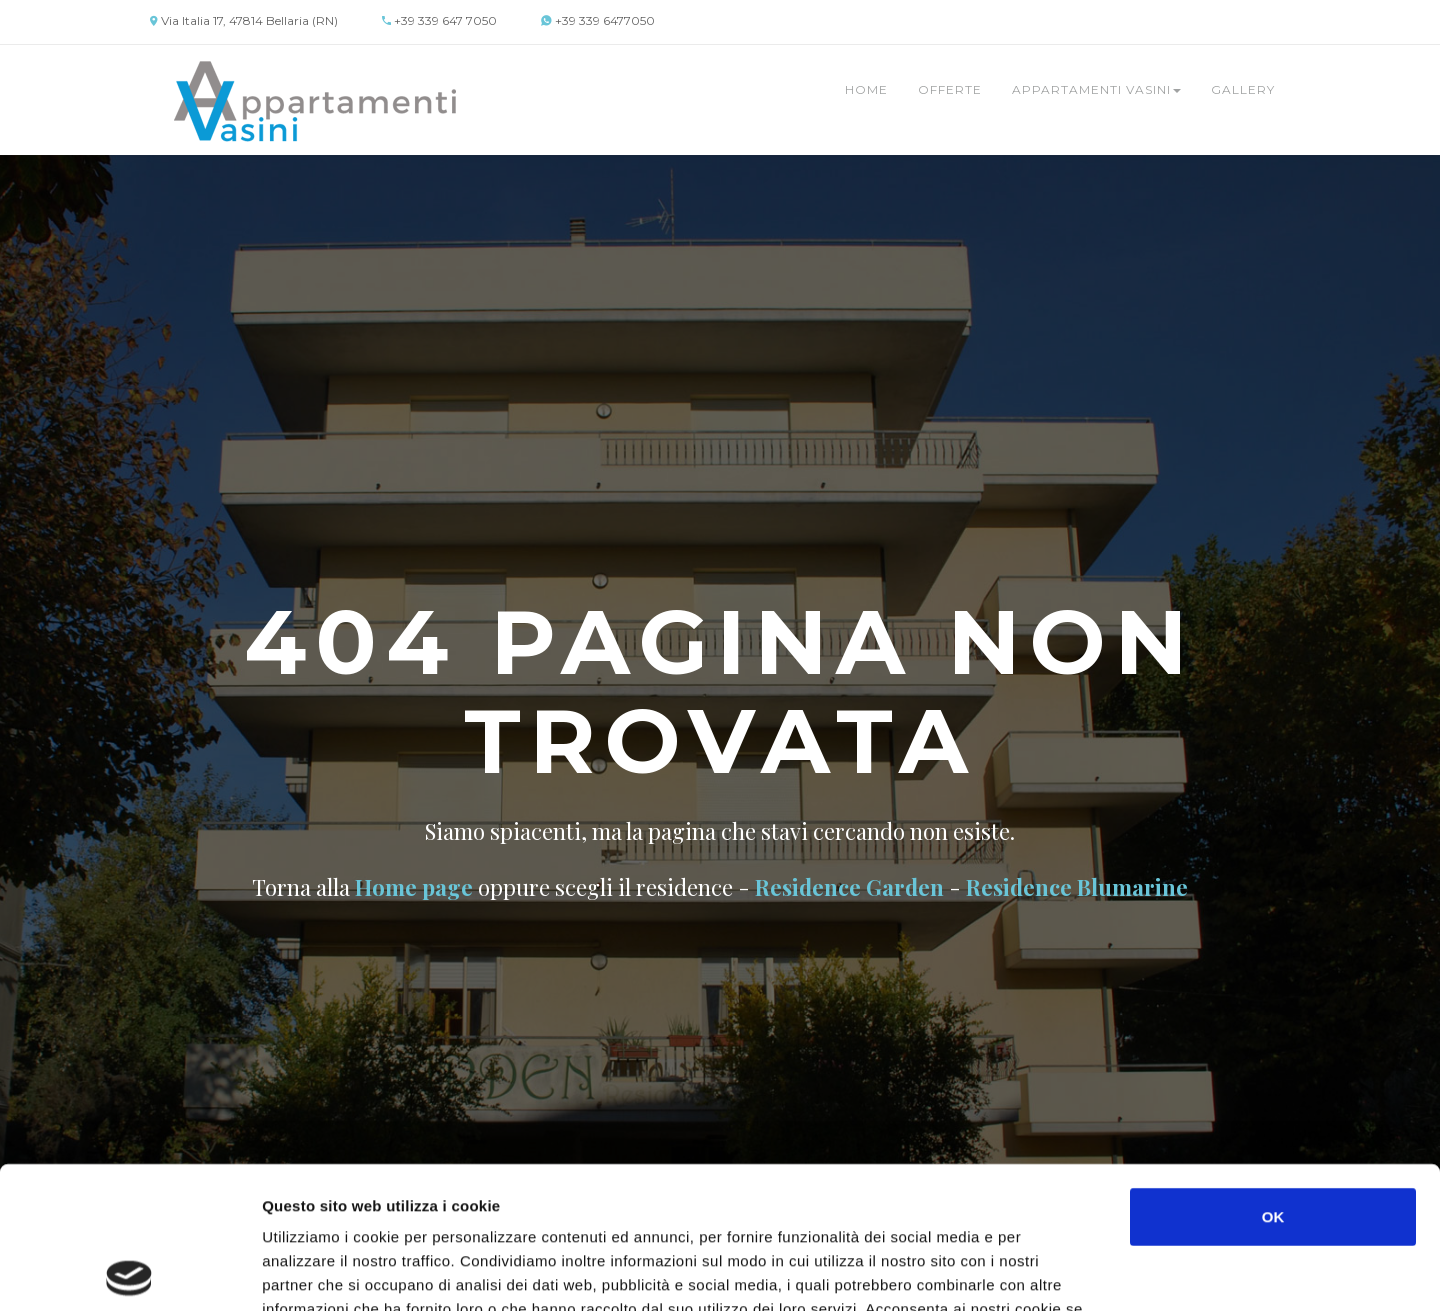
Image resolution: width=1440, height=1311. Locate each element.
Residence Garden (849, 887)
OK (1273, 1074)
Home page (414, 887)
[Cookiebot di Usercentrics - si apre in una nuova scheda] (129, 1272)
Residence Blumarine (1077, 887)
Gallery (1243, 89)
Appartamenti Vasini (1096, 89)
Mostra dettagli (1062, 1271)
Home (866, 89)
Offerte (950, 89)
